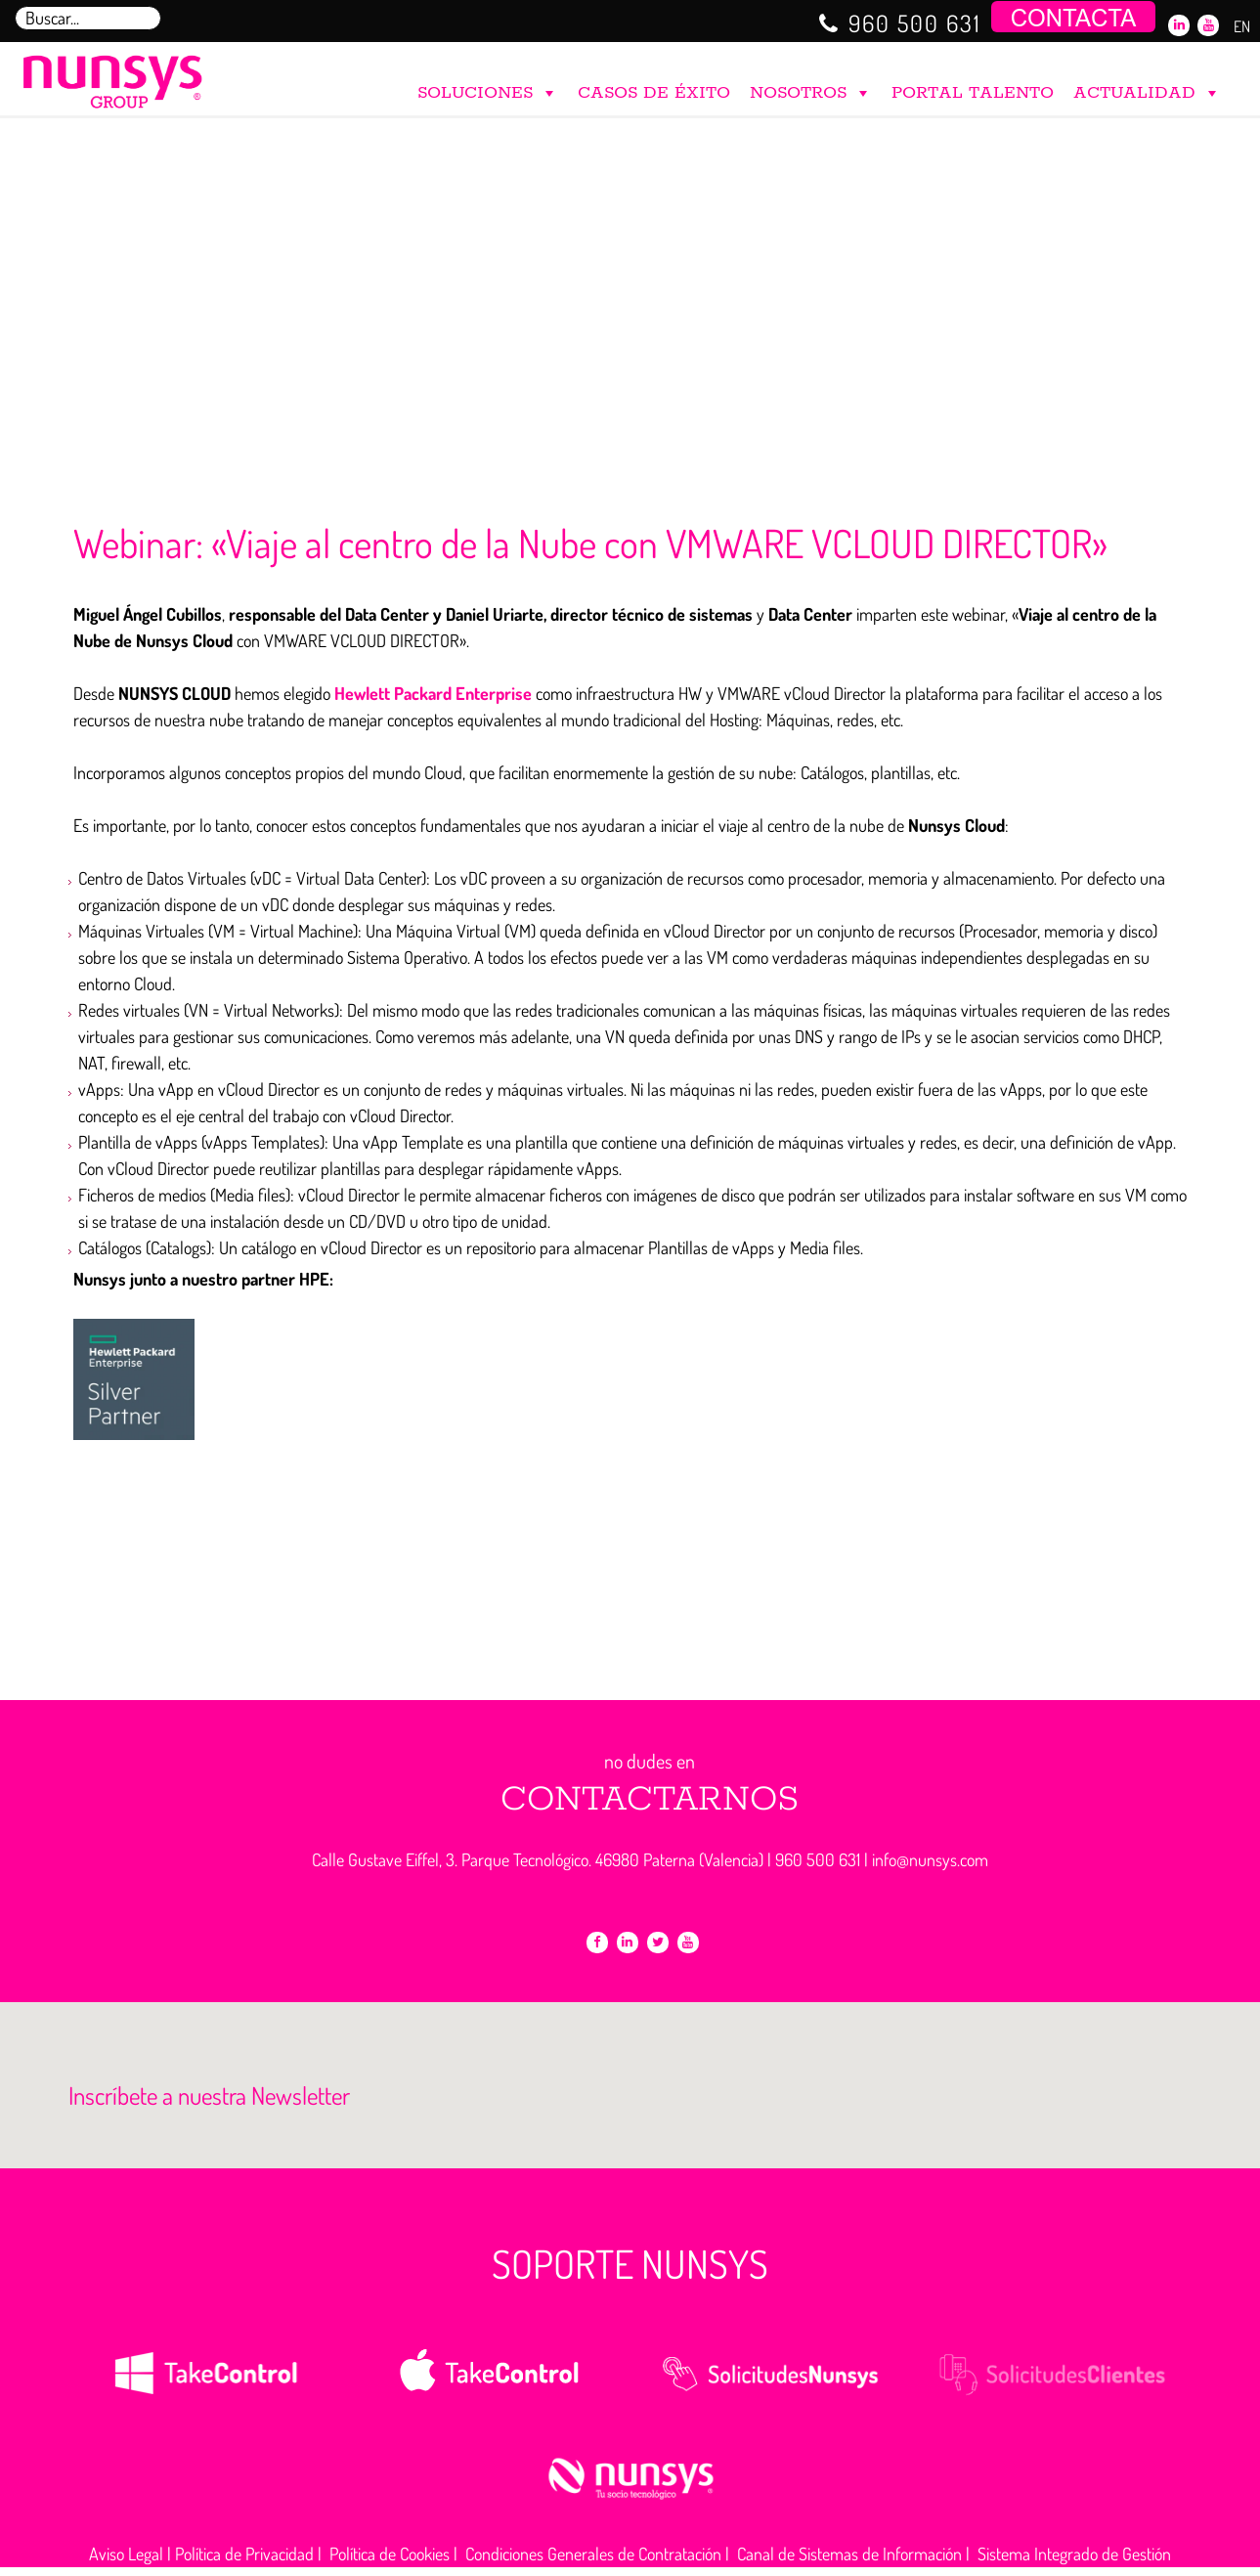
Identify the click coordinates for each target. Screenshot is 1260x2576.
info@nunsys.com (930, 1859)
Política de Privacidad (244, 2553)
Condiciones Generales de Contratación (593, 2553)
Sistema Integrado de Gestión (1074, 2553)
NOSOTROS (811, 88)
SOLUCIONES (487, 88)
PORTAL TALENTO (972, 93)
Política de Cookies (389, 2553)
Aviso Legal (126, 2553)
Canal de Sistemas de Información (849, 2553)
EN (1242, 26)
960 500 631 (914, 23)
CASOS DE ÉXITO (654, 93)
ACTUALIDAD (1147, 88)
